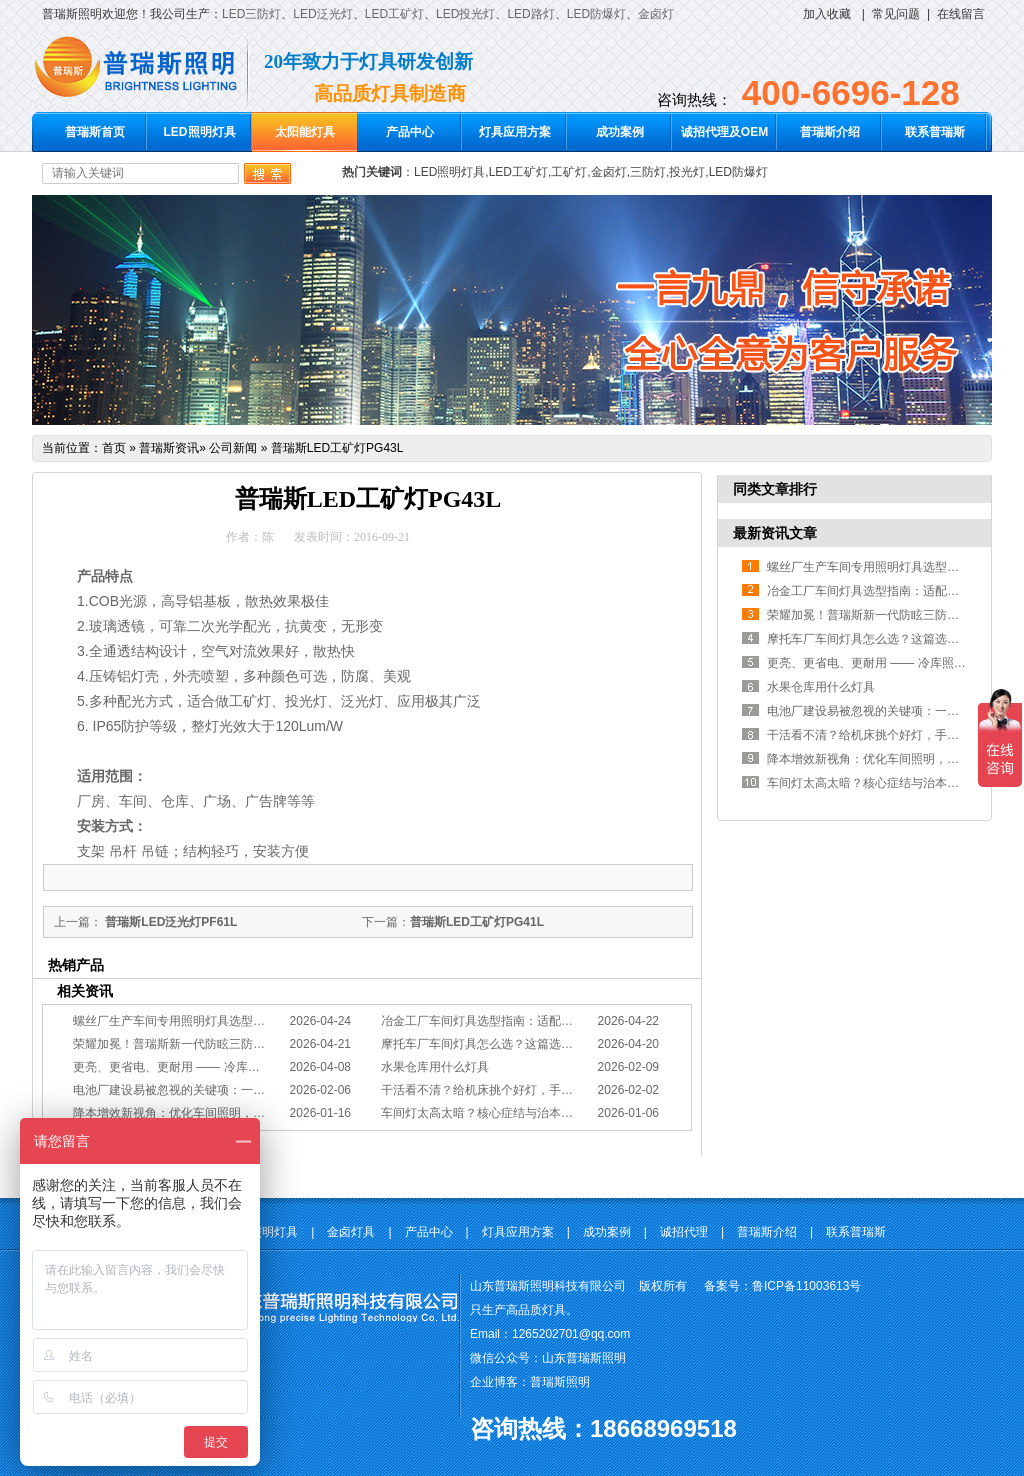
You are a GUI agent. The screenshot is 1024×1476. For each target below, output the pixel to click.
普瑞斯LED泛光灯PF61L (169, 922)
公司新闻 (233, 448)
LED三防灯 (251, 14)
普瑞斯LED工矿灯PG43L (337, 448)
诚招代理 (684, 1232)
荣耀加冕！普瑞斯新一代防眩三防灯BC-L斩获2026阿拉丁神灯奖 (244, 1044)
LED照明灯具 (200, 132)
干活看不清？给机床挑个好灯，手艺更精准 (495, 1090)
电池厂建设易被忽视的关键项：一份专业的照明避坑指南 (223, 1090)
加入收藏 (827, 14)
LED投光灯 (465, 14)
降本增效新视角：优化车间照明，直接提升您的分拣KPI (220, 1113)
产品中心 (410, 132)
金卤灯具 (351, 1232)
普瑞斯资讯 (169, 448)
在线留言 (961, 14)
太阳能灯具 (305, 132)
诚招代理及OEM (724, 132)
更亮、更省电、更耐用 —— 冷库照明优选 (184, 1067)
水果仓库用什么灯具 (435, 1067)
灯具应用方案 (515, 132)
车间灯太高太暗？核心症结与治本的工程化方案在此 (519, 1113)
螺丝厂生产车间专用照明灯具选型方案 (175, 1021)
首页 (114, 448)
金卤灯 (656, 14)
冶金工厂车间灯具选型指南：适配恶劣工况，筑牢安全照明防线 (549, 1021)
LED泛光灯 (322, 14)
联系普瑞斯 (935, 132)
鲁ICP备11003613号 (806, 1286)
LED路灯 (530, 14)
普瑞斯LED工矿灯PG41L (477, 922)
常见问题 (896, 14)
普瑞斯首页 (95, 132)
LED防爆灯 (596, 14)
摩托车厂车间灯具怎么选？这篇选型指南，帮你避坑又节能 (537, 1044)
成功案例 (620, 132)
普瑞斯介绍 (830, 132)
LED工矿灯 (394, 14)
